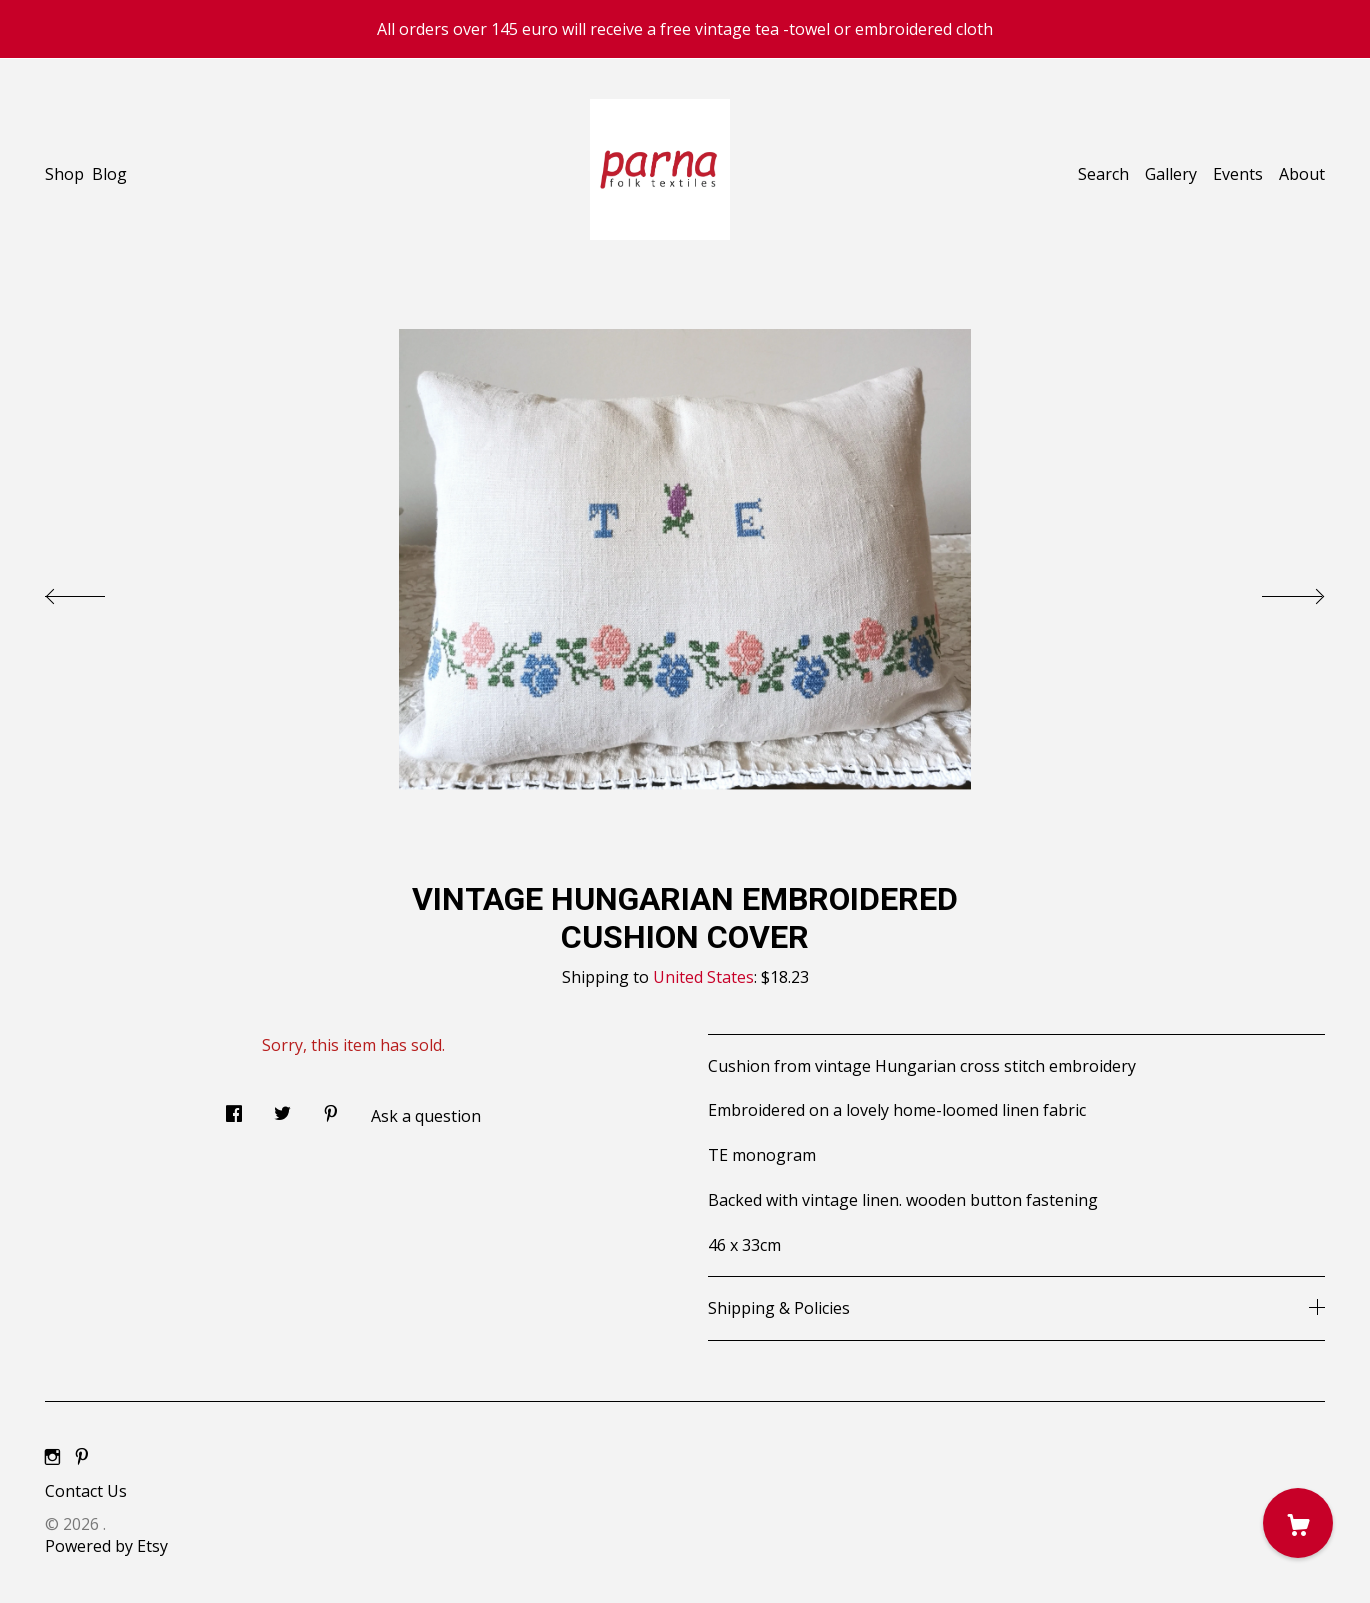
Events (1238, 174)
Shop (64, 174)
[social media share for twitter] (282, 1107)
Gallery (1171, 174)
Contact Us (86, 1491)
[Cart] (1298, 1523)
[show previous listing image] (95, 591)
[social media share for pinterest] (331, 1107)
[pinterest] (82, 1458)
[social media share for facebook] (234, 1107)
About (1302, 174)
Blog (109, 174)
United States (703, 977)
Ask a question (426, 1116)
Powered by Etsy (106, 1546)
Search (1103, 174)
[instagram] (52, 1458)
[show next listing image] (1275, 591)
